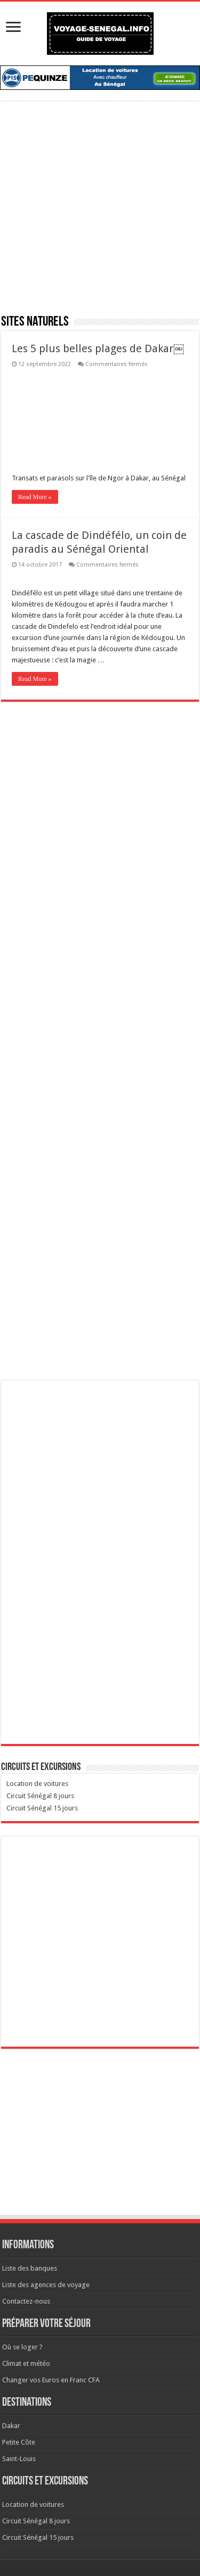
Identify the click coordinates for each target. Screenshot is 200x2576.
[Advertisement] (100, 213)
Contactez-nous (26, 2301)
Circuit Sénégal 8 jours (40, 1796)
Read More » (35, 497)
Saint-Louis (19, 2459)
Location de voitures (37, 1784)
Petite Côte (18, 2442)
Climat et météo (26, 2363)
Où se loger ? (22, 2347)
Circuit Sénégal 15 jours (42, 1808)
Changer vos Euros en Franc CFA (51, 2380)
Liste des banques (29, 2268)
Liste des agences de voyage (46, 2285)
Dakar (11, 2426)
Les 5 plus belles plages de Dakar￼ (98, 348)
